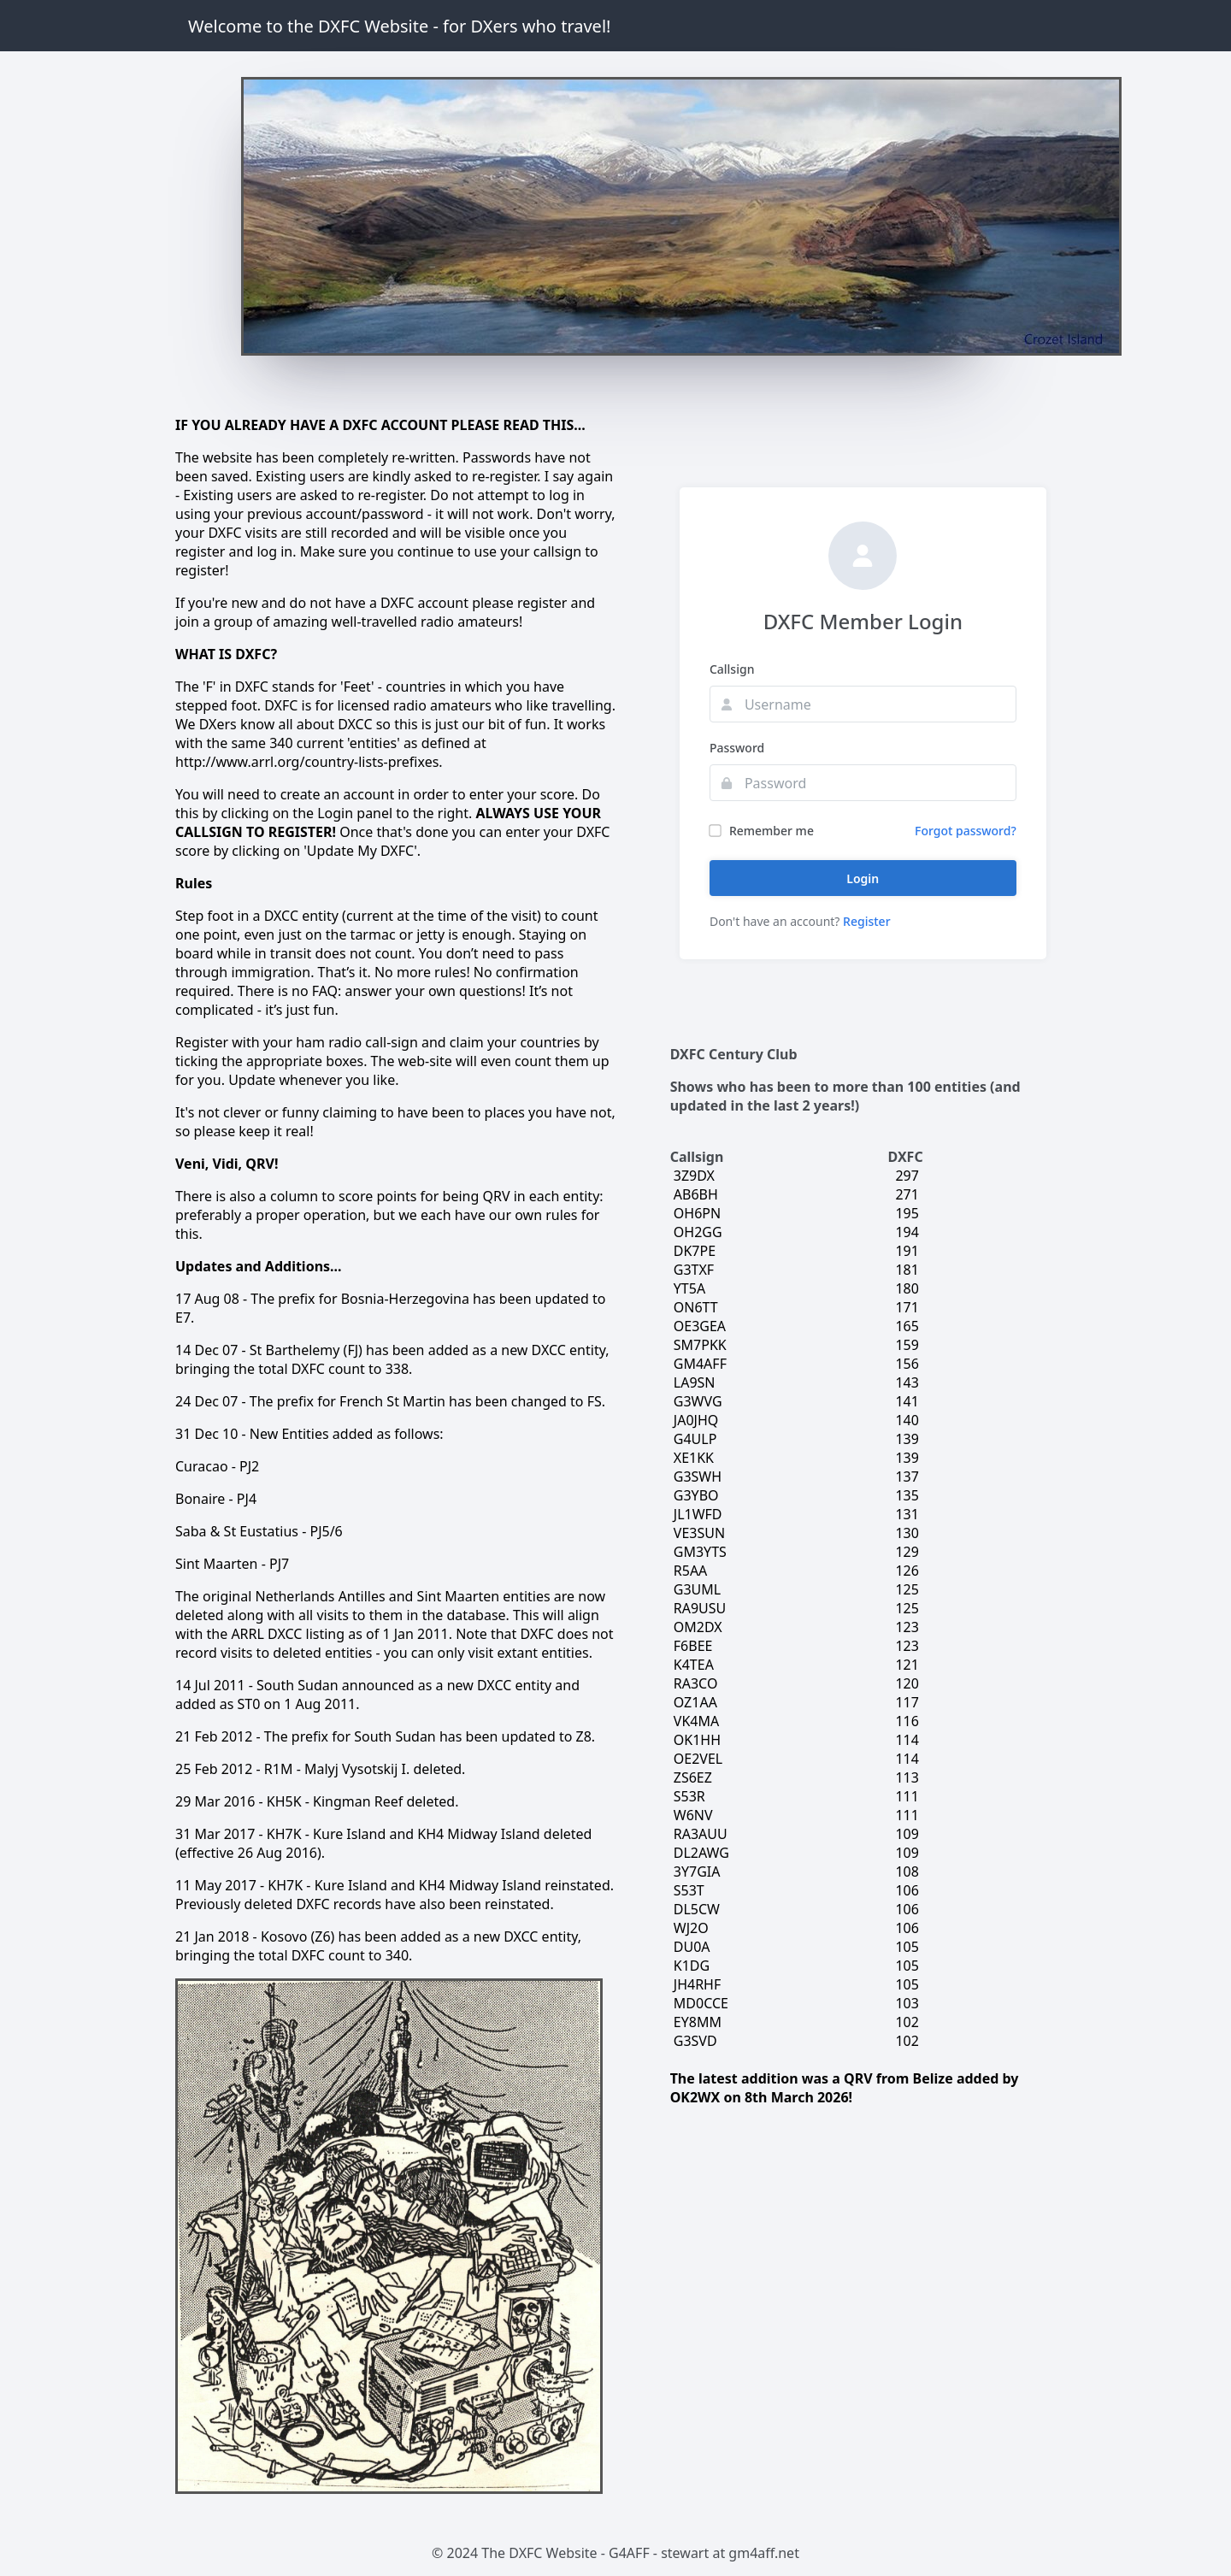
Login (862, 878)
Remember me (762, 830)
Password (737, 748)
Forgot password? (965, 830)
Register (866, 921)
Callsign (732, 669)
